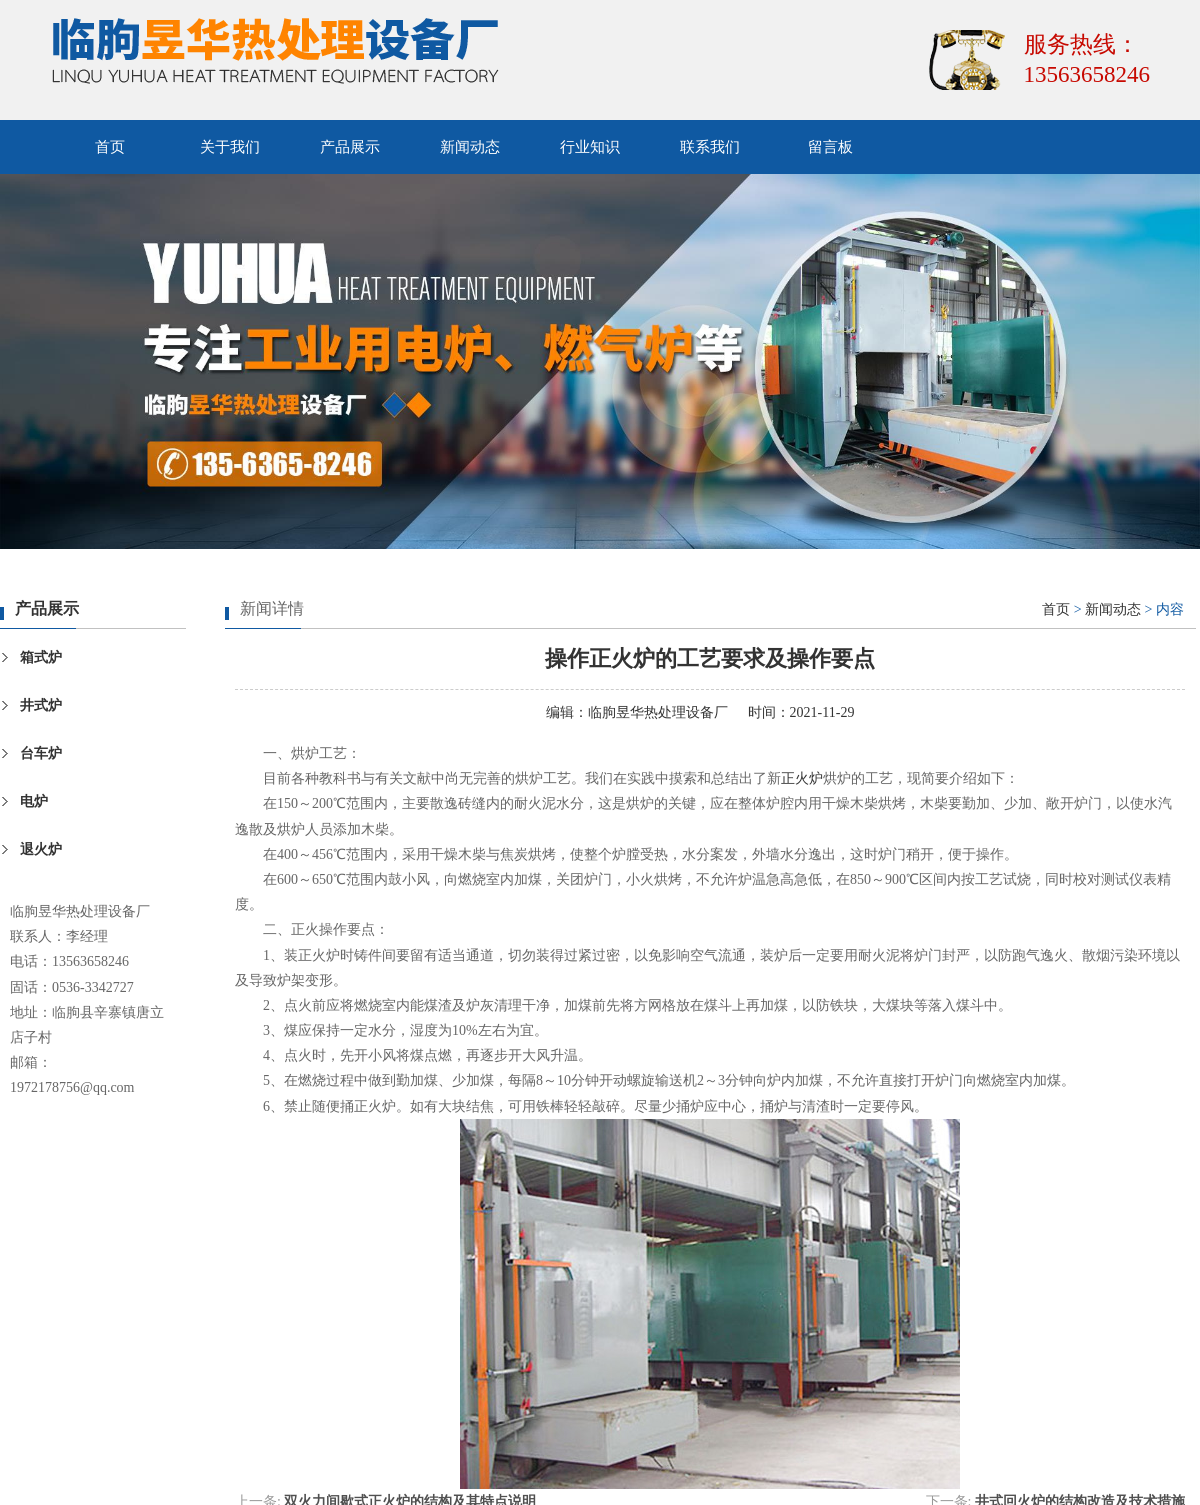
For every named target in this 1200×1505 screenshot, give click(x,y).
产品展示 (350, 147)
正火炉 (802, 778)
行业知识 (590, 147)
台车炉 (41, 753)
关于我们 (230, 147)
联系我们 (710, 147)
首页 (110, 147)
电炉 (34, 801)
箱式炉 (41, 657)
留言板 (830, 147)
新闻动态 (470, 147)
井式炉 (41, 705)
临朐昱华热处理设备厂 (658, 712)
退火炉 (41, 849)
